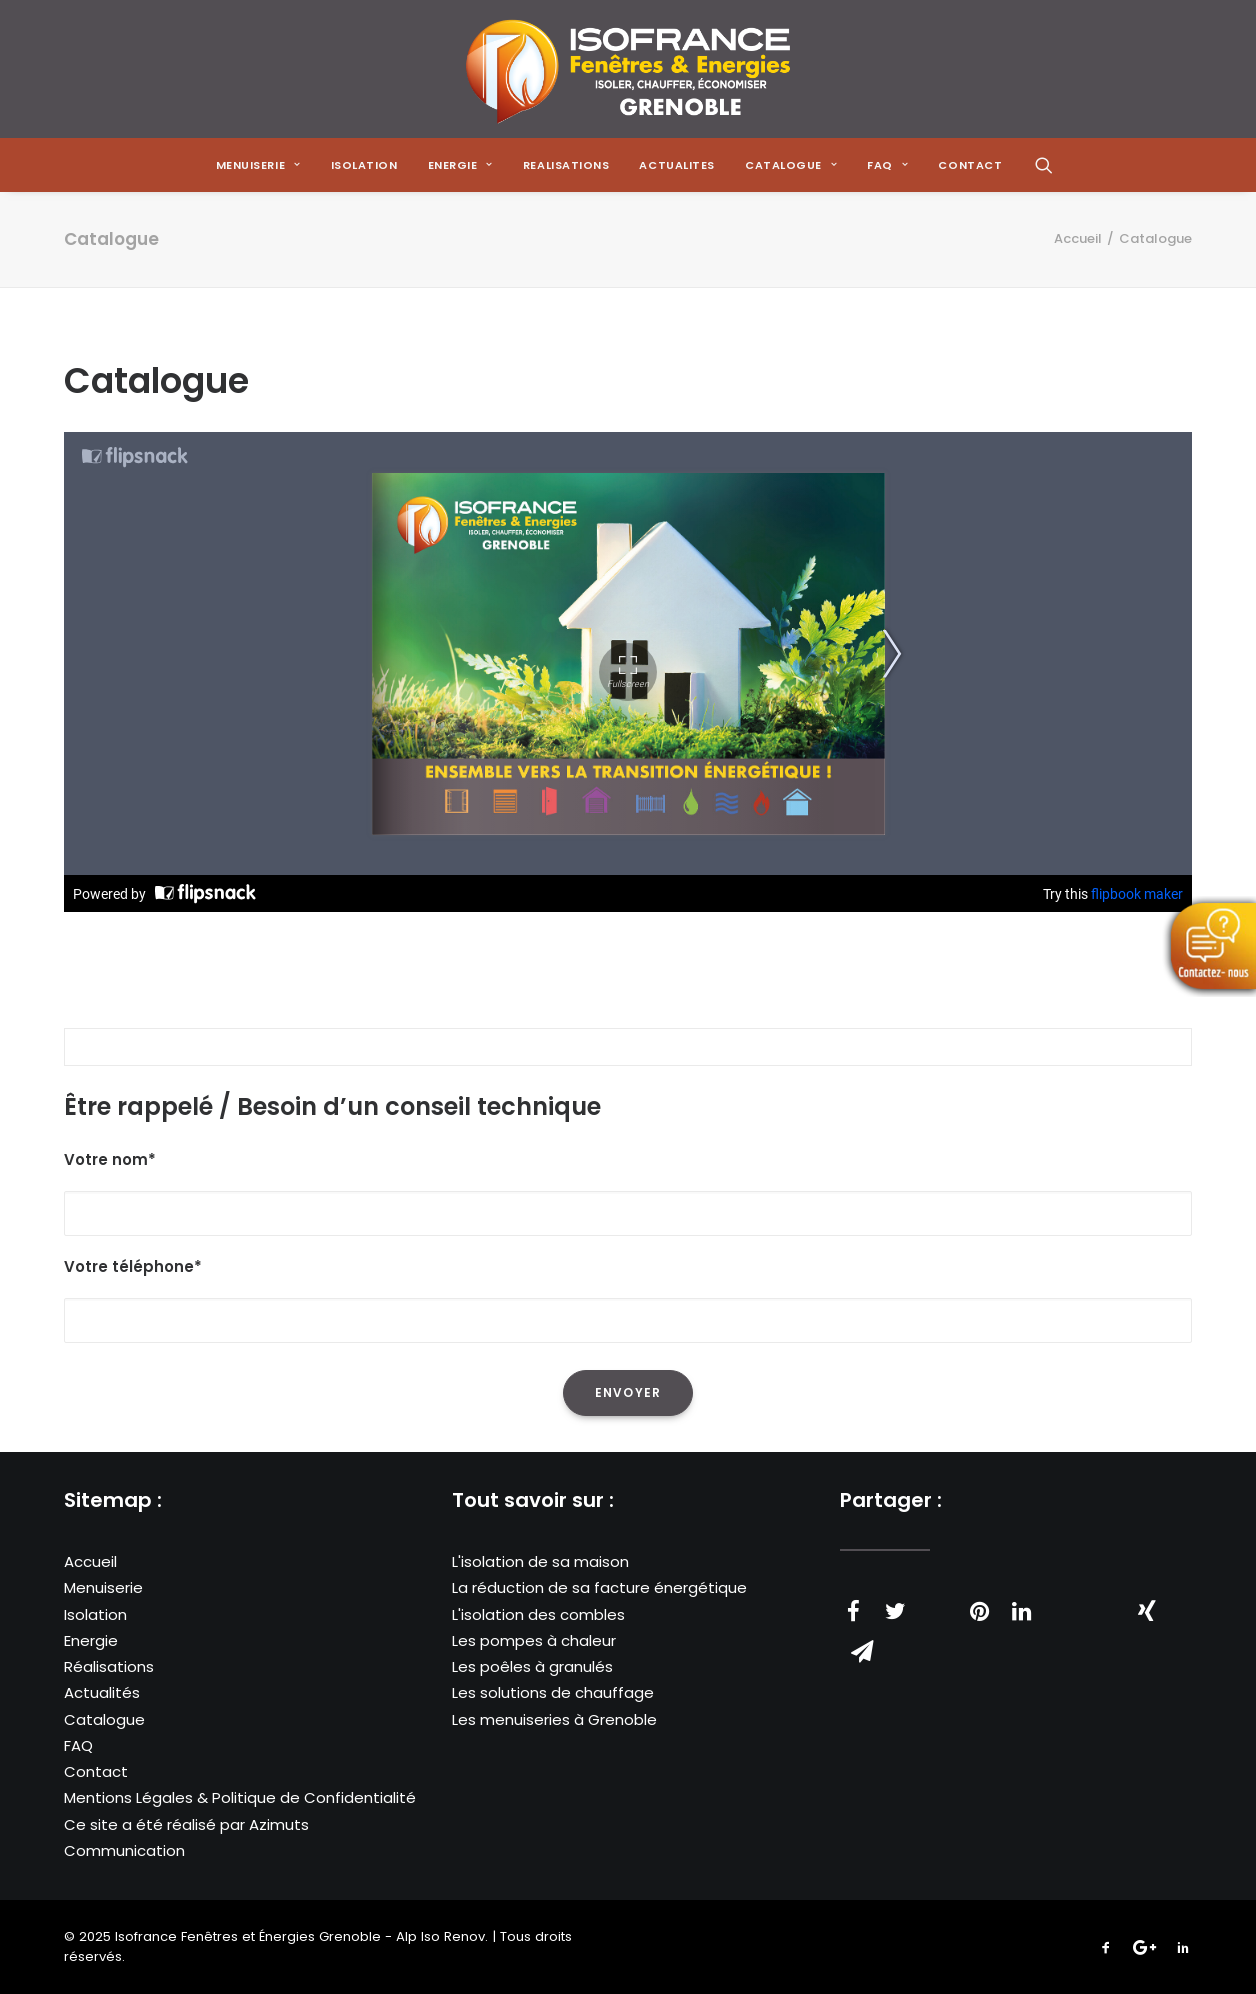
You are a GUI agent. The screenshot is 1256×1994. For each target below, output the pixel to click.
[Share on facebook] (853, 1611)
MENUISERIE (258, 165)
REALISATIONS (566, 165)
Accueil (1078, 238)
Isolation (364, 165)
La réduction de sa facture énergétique (599, 1587)
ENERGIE (460, 165)
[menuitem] (258, 165)
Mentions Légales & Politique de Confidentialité (240, 1797)
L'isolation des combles (538, 1614)
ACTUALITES (677, 165)
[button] (1044, 165)
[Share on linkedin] (1021, 1611)
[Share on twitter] (895, 1611)
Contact (96, 1771)
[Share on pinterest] (979, 1611)
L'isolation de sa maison (540, 1561)
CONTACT (970, 165)
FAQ (78, 1745)
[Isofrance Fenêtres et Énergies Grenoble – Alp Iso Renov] (627, 69)
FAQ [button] (887, 165)
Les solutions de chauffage (553, 1692)
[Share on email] (862, 1651)
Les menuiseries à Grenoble (554, 1719)
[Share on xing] (1147, 1611)
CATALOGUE (791, 165)
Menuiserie (103, 1587)
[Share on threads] (937, 1601)
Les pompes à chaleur (534, 1640)
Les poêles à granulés (532, 1666)
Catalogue (104, 1719)
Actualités (102, 1692)
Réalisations (109, 1666)
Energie (91, 1640)
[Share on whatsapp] (1063, 1601)
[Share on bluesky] (1105, 1601)
